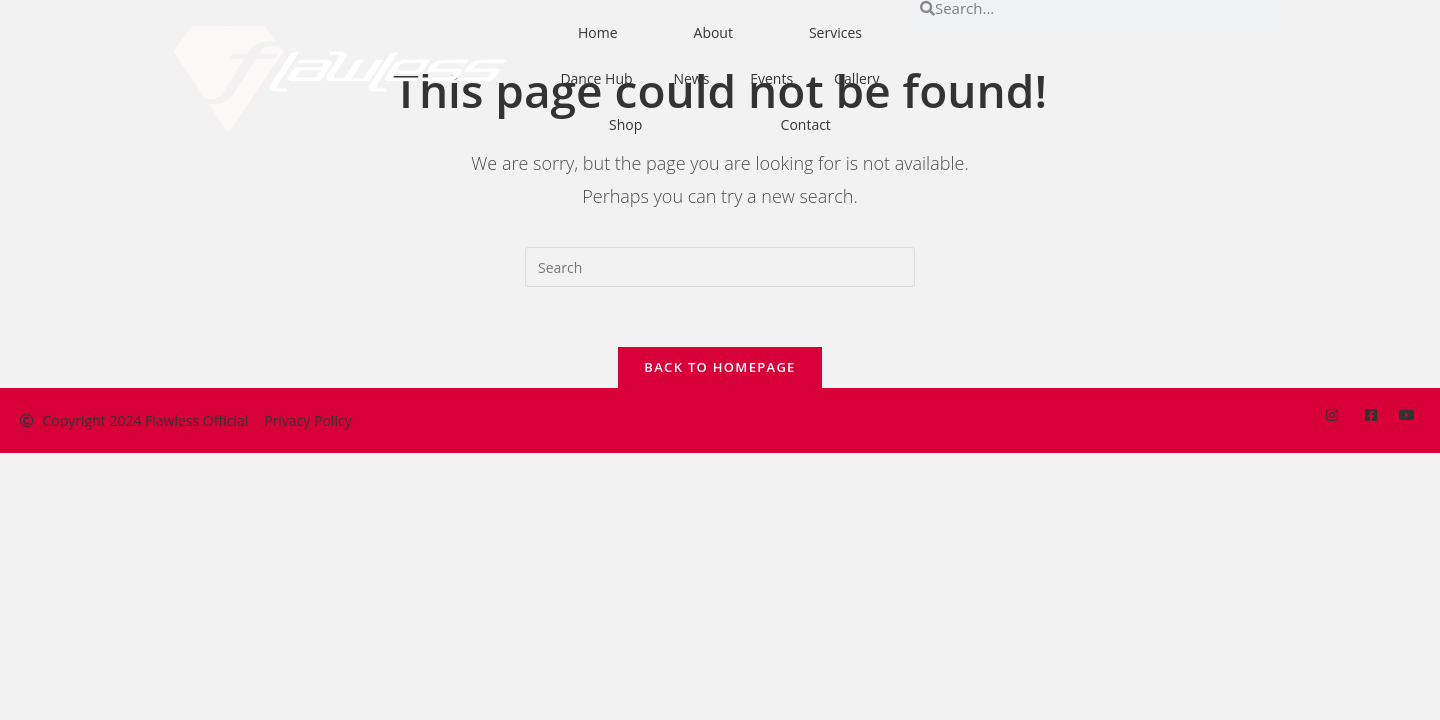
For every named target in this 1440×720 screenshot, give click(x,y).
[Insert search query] (720, 267)
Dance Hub (596, 78)
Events (771, 78)
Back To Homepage (719, 367)
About (713, 32)
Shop (625, 124)
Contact (806, 124)
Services (835, 32)
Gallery (857, 78)
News (691, 78)
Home (598, 32)
